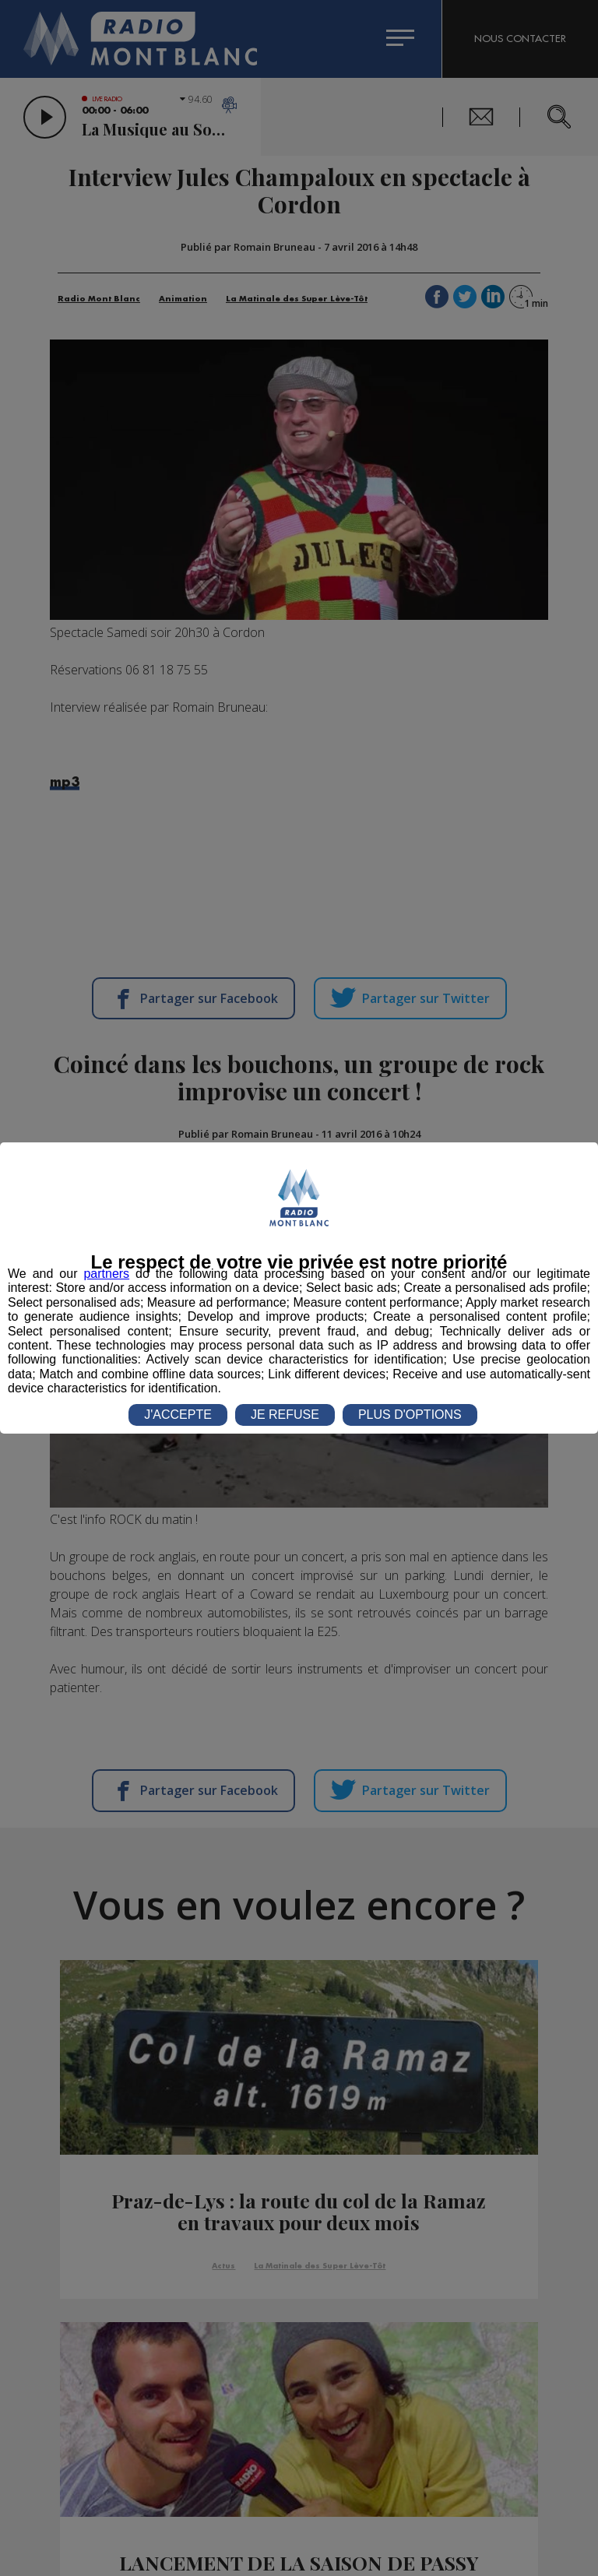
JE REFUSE (285, 1414)
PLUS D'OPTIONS (410, 1414)
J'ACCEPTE (178, 1414)
